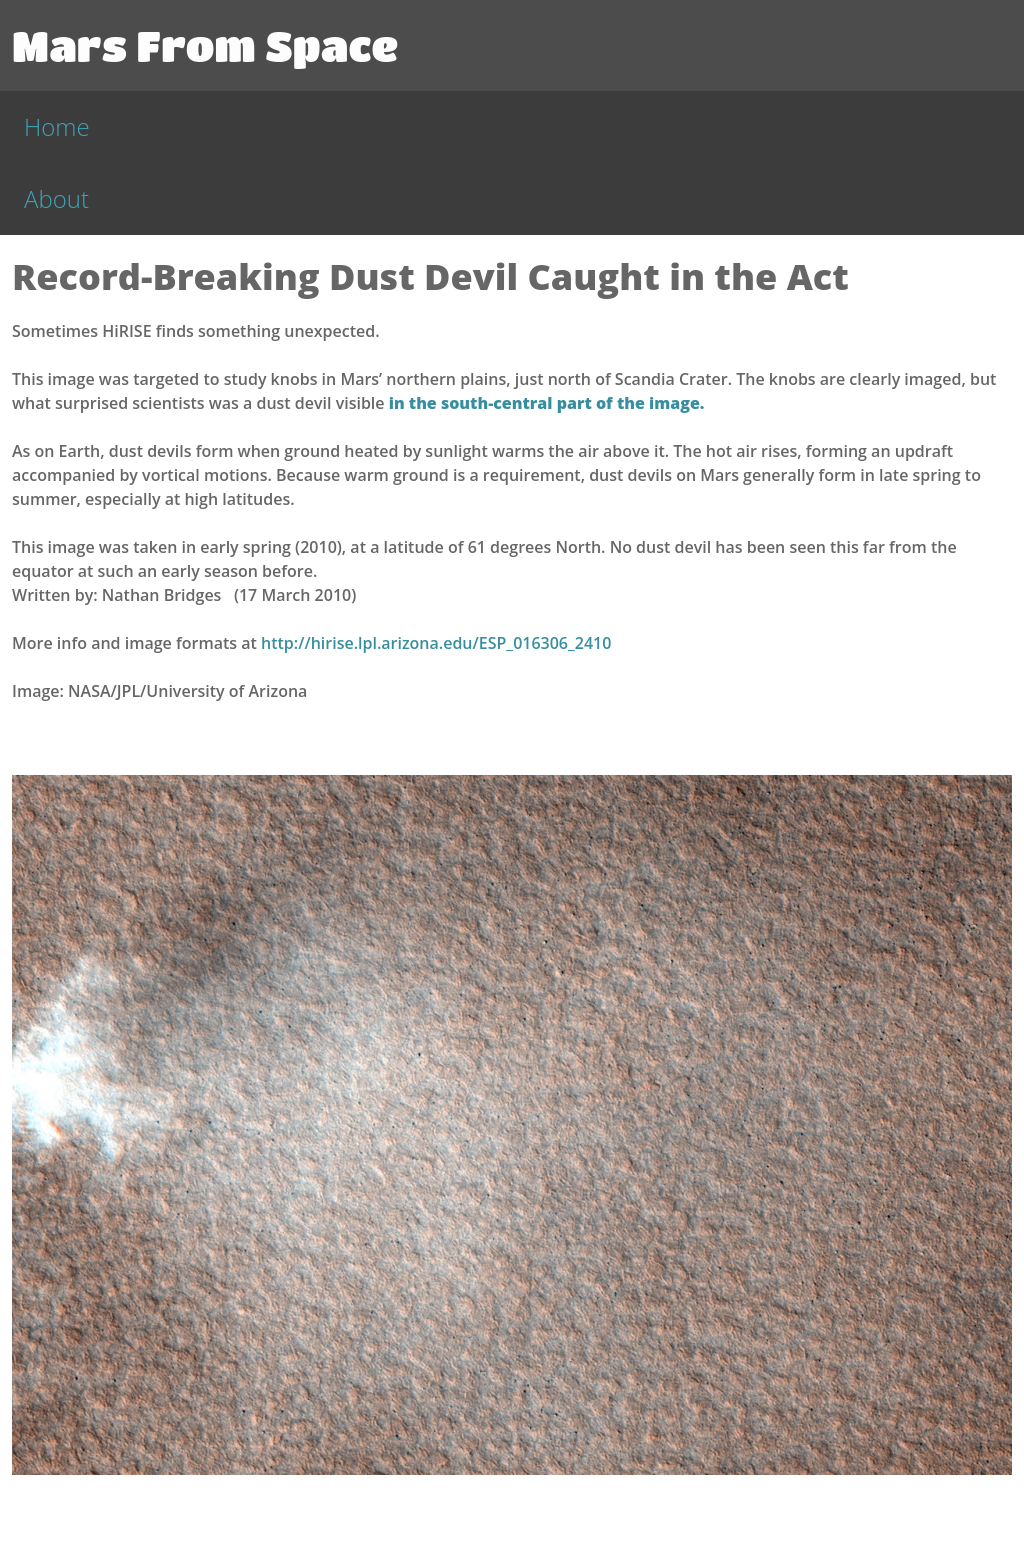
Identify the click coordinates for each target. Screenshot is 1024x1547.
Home (57, 126)
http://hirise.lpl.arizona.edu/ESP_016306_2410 (436, 643)
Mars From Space (205, 45)
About (56, 198)
